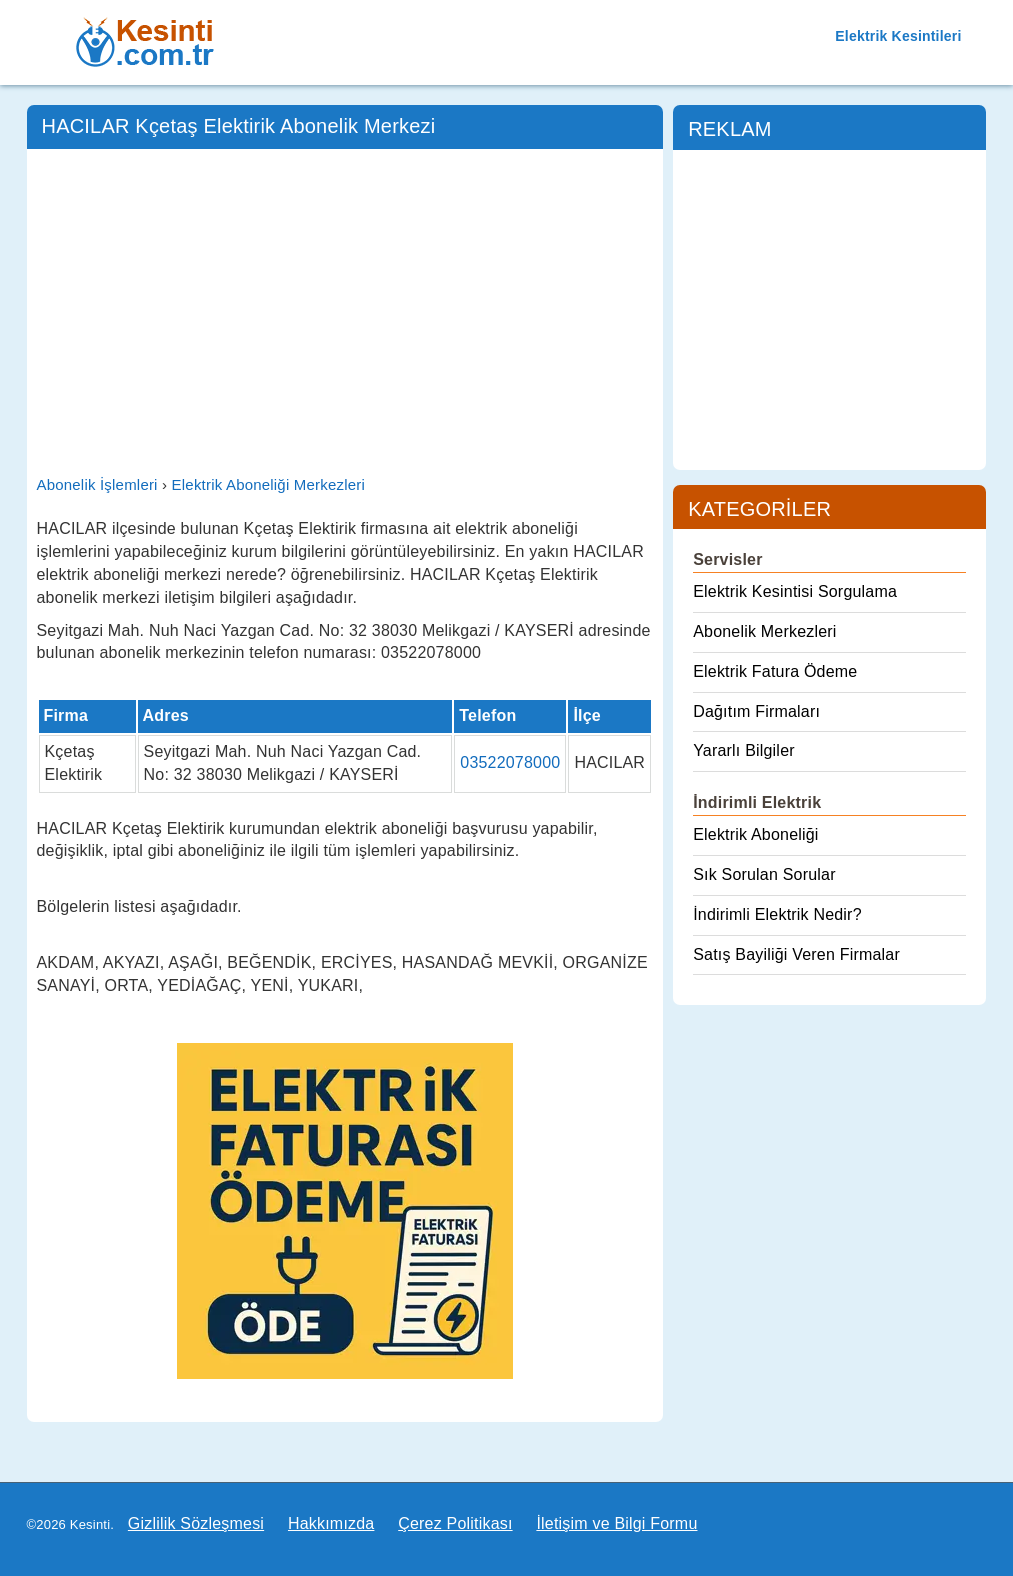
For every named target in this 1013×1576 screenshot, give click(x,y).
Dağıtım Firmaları (756, 711)
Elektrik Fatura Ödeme (775, 671)
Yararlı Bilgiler (744, 750)
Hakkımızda (331, 1523)
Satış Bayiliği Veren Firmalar (796, 954)
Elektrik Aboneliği (755, 834)
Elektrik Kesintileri (898, 36)
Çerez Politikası (455, 1523)
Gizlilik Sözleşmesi (196, 1523)
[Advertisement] (345, 309)
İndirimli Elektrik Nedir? (777, 914)
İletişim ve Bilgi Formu (616, 1523)
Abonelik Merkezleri (764, 631)
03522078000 (510, 762)
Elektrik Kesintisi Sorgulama (795, 591)
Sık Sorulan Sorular (764, 874)
